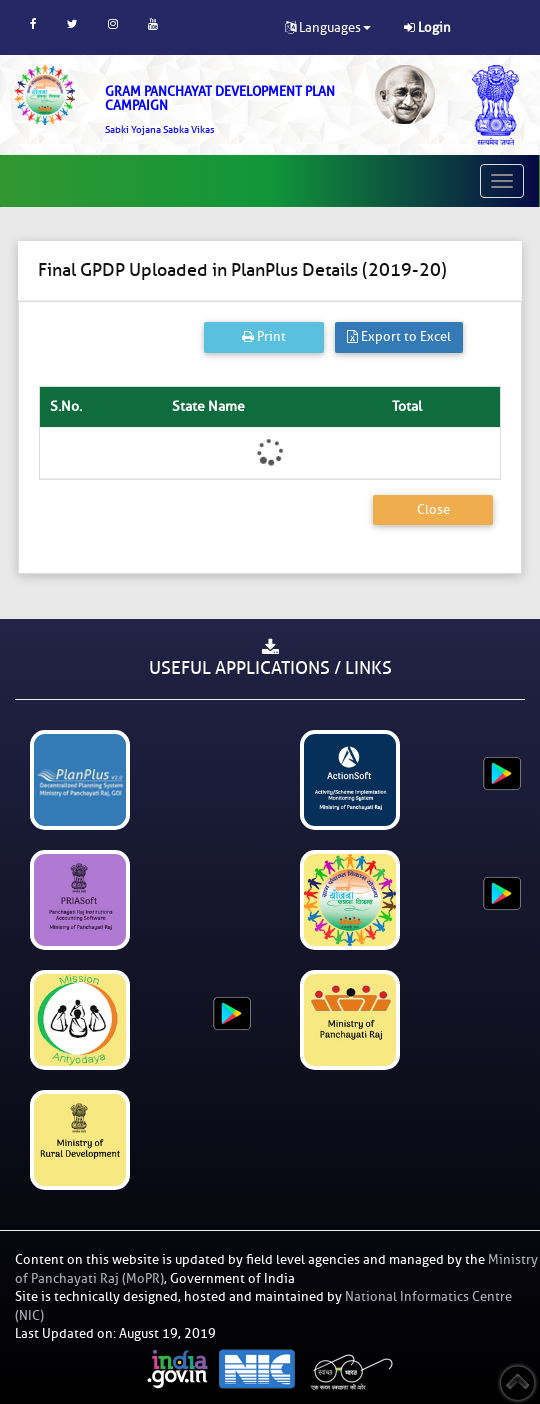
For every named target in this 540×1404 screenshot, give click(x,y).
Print (264, 336)
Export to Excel (399, 336)
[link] (225, 110)
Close (433, 509)
